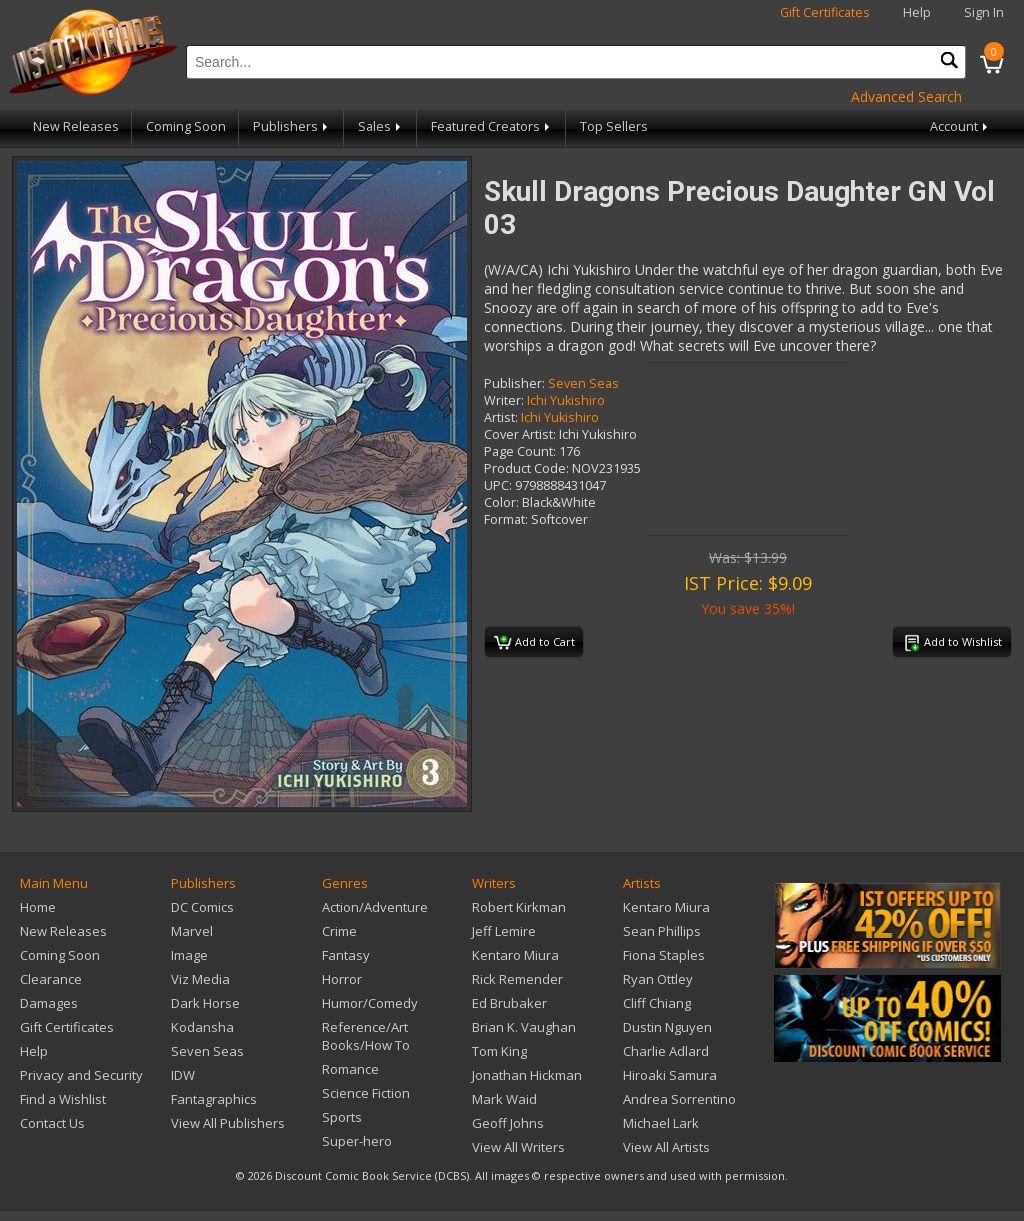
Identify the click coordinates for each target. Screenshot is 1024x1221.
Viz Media (200, 979)
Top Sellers (614, 126)
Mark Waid (504, 1099)
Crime (339, 931)
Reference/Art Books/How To (366, 1036)
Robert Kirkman (519, 907)
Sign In (984, 12)
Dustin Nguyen (667, 1027)
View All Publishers (228, 1123)
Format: (506, 519)
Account (960, 126)
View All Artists (666, 1147)
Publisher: (514, 383)
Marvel (192, 931)
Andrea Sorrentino (679, 1099)
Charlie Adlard (666, 1051)
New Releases (76, 126)
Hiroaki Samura (670, 1075)
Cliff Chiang (657, 1003)
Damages (49, 1003)
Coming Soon (186, 126)
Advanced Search (906, 96)
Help (917, 12)
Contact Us (52, 1123)
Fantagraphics (214, 1099)
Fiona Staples (664, 955)
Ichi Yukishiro (566, 400)
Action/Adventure (375, 907)
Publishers (292, 126)
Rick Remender (517, 979)
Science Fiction (366, 1093)
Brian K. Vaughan (524, 1027)
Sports (342, 1117)
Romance (350, 1069)
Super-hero (357, 1141)
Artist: (501, 417)
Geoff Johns (508, 1123)
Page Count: (520, 451)
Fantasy (346, 955)
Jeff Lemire (504, 931)
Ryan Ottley (658, 979)
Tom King (499, 1051)
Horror (342, 979)
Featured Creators (492, 126)
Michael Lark (661, 1123)
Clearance (51, 979)
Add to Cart (534, 643)
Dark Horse (205, 1003)
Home (38, 907)
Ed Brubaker (509, 1003)
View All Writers (518, 1147)
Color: (501, 502)
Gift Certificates (825, 12)
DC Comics (202, 907)
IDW (183, 1075)
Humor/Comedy (370, 1003)
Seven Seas (583, 383)
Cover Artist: (520, 434)
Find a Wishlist (63, 1099)
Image (189, 955)
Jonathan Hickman (527, 1075)
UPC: (498, 485)
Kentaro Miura (515, 955)
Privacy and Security (81, 1075)
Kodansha (202, 1027)
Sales (381, 126)
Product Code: (526, 468)
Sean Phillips (662, 931)
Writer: (504, 400)
